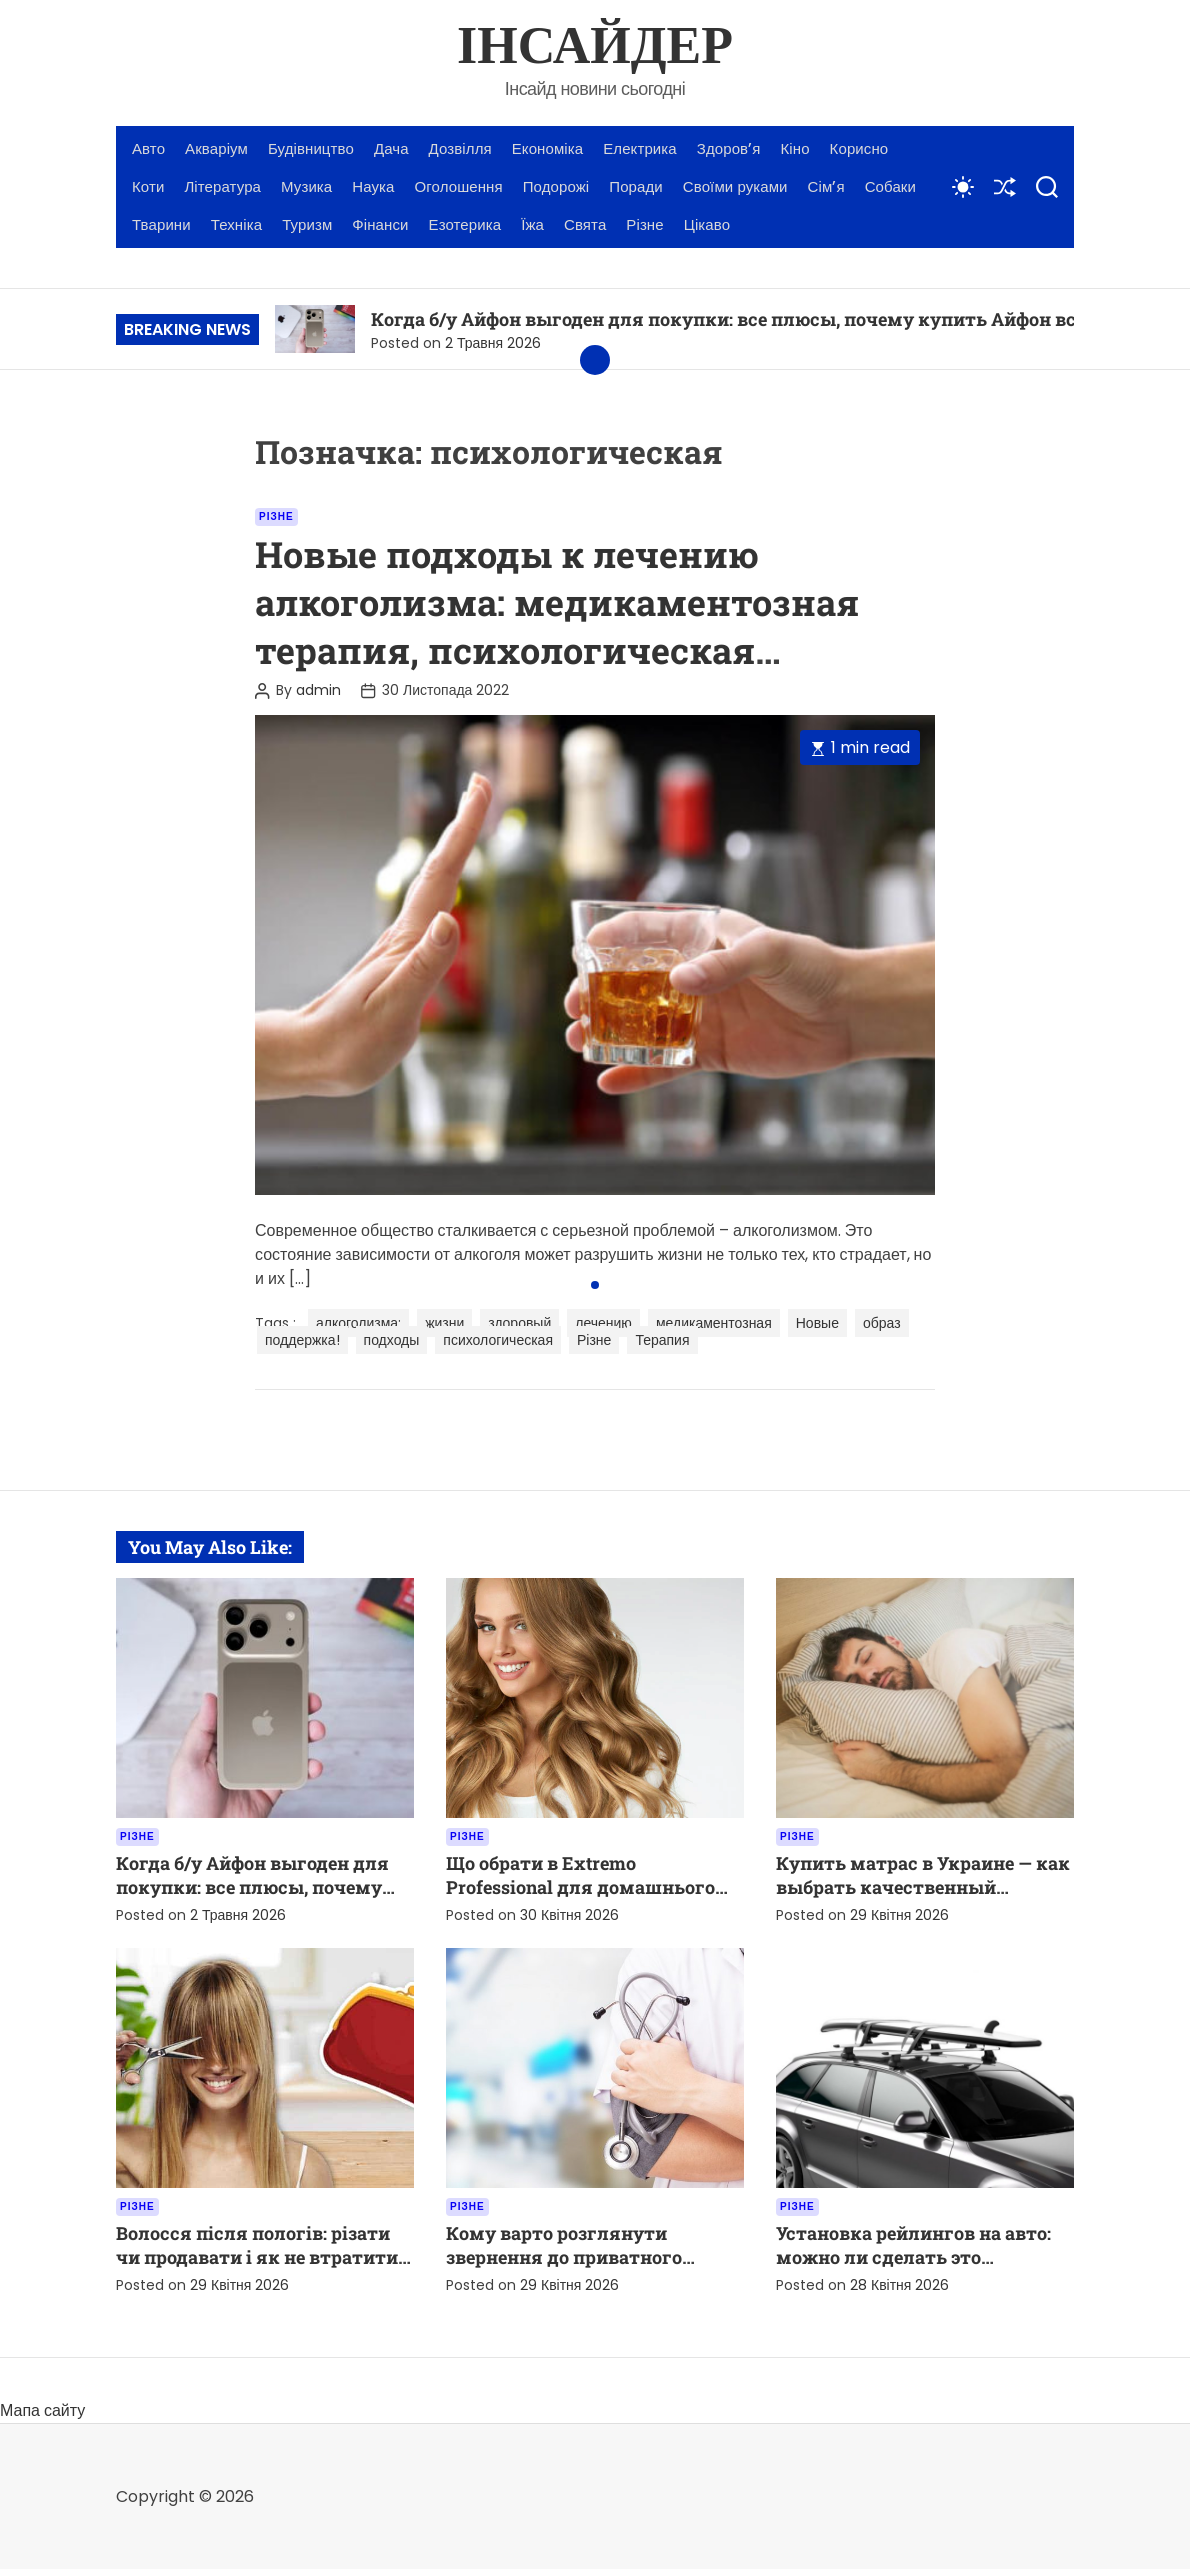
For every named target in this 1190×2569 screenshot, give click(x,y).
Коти (148, 186)
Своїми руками (735, 186)
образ (882, 1323)
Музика (306, 186)
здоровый (519, 1323)
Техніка (236, 224)
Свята (585, 224)
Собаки (890, 186)
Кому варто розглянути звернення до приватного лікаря (564, 2257)
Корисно (859, 148)
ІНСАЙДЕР (595, 47)
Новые (817, 1323)
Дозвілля (460, 148)
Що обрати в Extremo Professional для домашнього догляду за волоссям (580, 1887)
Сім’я (826, 186)
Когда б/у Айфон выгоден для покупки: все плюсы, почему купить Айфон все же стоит (771, 319)
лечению (603, 1323)
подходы (392, 1340)
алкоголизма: (358, 1323)
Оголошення (459, 186)
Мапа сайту (42, 2410)
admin (318, 690)
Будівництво (311, 148)
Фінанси (380, 224)
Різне (644, 224)
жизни (444, 1323)
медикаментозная (714, 1323)
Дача (391, 148)
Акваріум (216, 148)
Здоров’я (729, 148)
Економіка (547, 148)
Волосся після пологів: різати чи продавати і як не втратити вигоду (257, 2257)
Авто (148, 148)
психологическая (498, 1340)
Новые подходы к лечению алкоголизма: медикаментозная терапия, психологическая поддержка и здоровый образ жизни (557, 650)
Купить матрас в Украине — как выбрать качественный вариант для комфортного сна (923, 1887)
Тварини (161, 224)
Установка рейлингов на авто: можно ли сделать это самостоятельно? (913, 2257)
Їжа (532, 224)
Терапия (662, 1340)
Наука (373, 186)
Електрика (640, 148)
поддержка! (302, 1340)
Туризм (307, 224)
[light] (963, 187)
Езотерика (465, 224)
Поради (636, 186)
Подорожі (556, 186)
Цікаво (707, 224)
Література (222, 186)
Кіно (795, 148)
